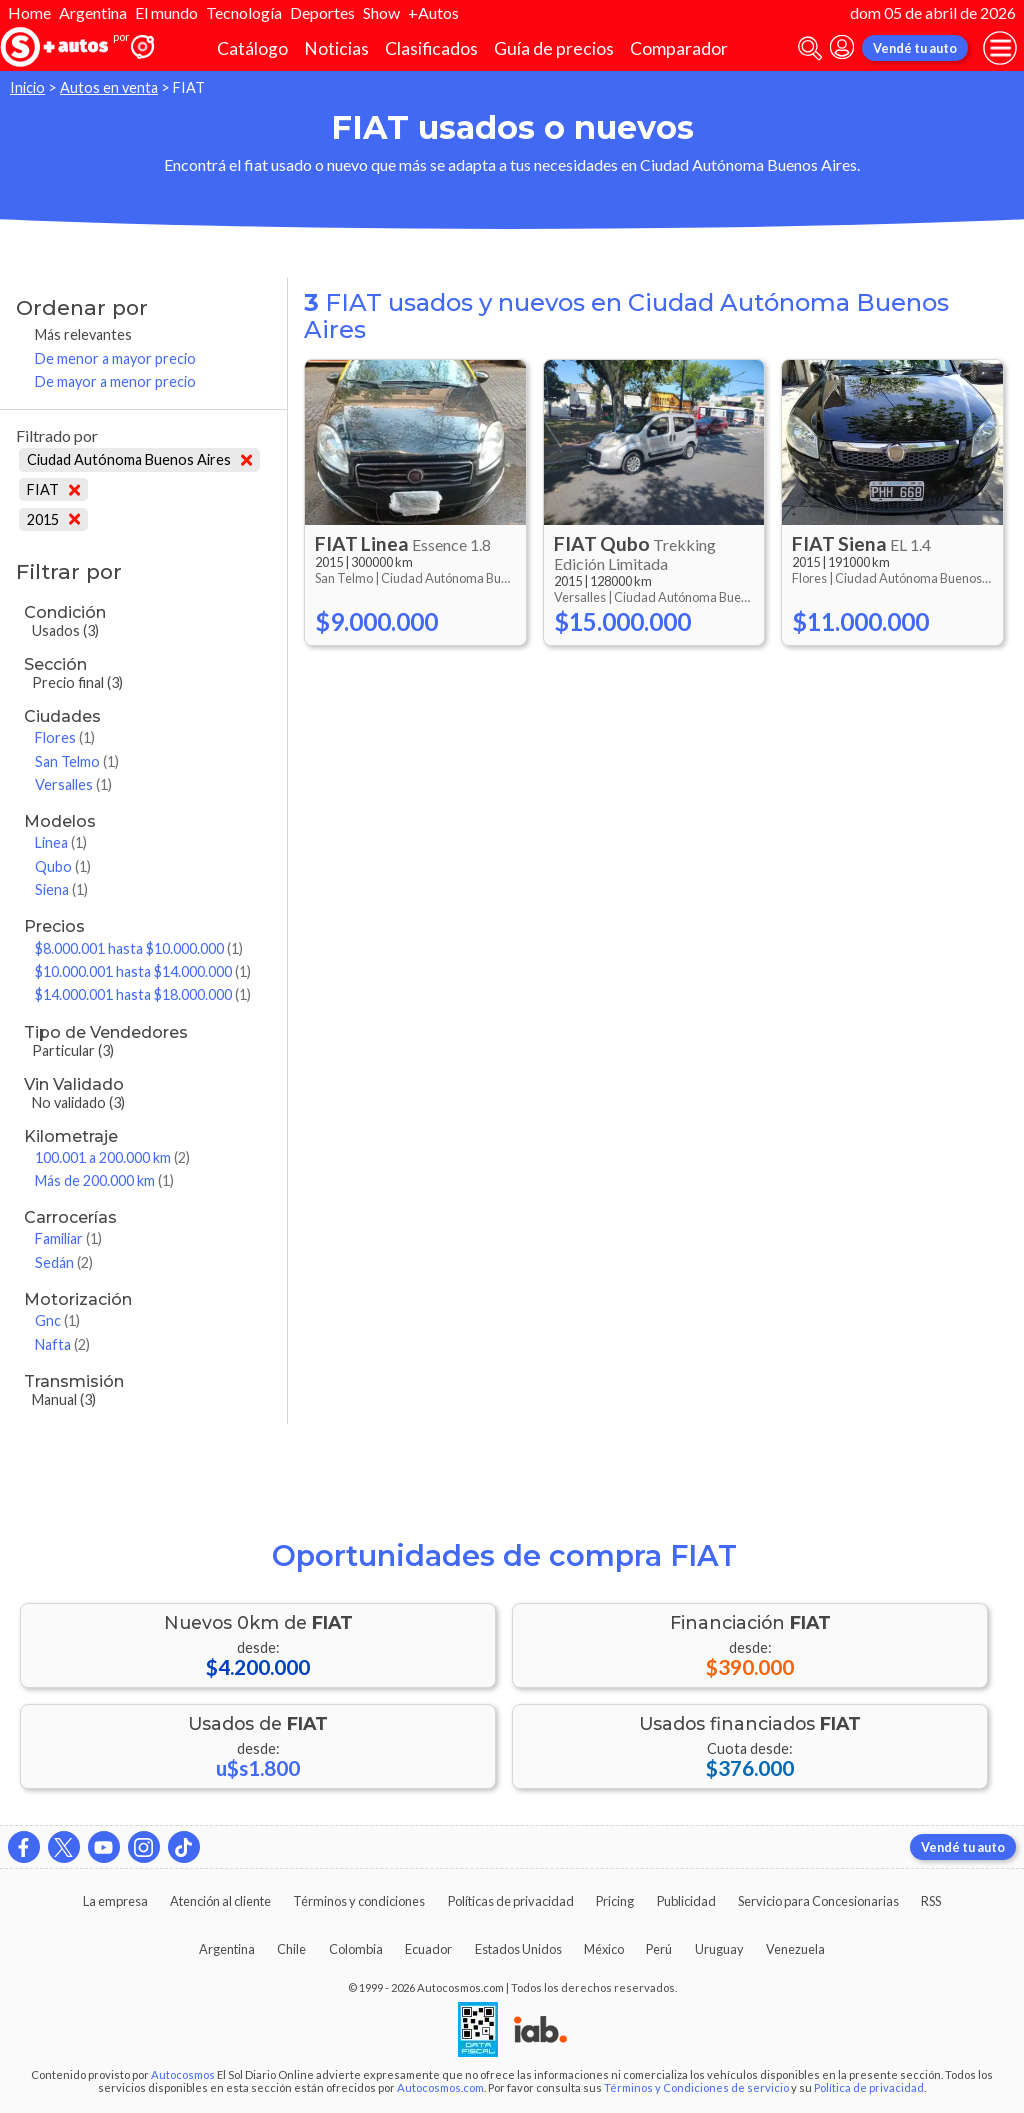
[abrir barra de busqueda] (810, 48)
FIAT (53, 489)
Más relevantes (83, 334)
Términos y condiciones (359, 1901)
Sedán (64, 1262)
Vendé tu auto (915, 48)
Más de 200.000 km (104, 1180)
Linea (61, 842)
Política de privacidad (869, 2087)
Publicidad (686, 1901)
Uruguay (719, 1949)
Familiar (68, 1238)
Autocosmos (183, 2074)
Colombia (356, 1949)
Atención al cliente (220, 1901)
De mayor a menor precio (115, 381)
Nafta (62, 1344)
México (604, 1949)
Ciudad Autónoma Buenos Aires (139, 459)
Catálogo (252, 48)
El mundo (166, 12)
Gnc (57, 1320)
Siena (61, 889)
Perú (659, 1949)
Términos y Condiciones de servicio (696, 2087)
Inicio (27, 87)
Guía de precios (554, 48)
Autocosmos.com (440, 2087)
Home (29, 12)
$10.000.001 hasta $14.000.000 (143, 971)
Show (381, 12)
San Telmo (77, 761)
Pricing (615, 1901)
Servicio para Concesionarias (818, 1901)
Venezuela (795, 1949)
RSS (931, 1901)
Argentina (93, 12)
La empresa (115, 1901)
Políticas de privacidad (511, 1901)
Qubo (63, 866)
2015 (53, 519)
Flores (65, 737)
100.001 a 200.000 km (112, 1157)
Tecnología (244, 12)
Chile (291, 1949)
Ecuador (428, 1949)
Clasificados (431, 48)
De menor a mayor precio (115, 358)
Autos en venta (109, 87)
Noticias (336, 48)
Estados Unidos (518, 1949)
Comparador (679, 48)
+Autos (433, 12)
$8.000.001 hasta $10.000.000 (139, 948)
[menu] (1000, 48)
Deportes (322, 12)
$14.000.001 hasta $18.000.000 (143, 994)
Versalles (73, 784)
